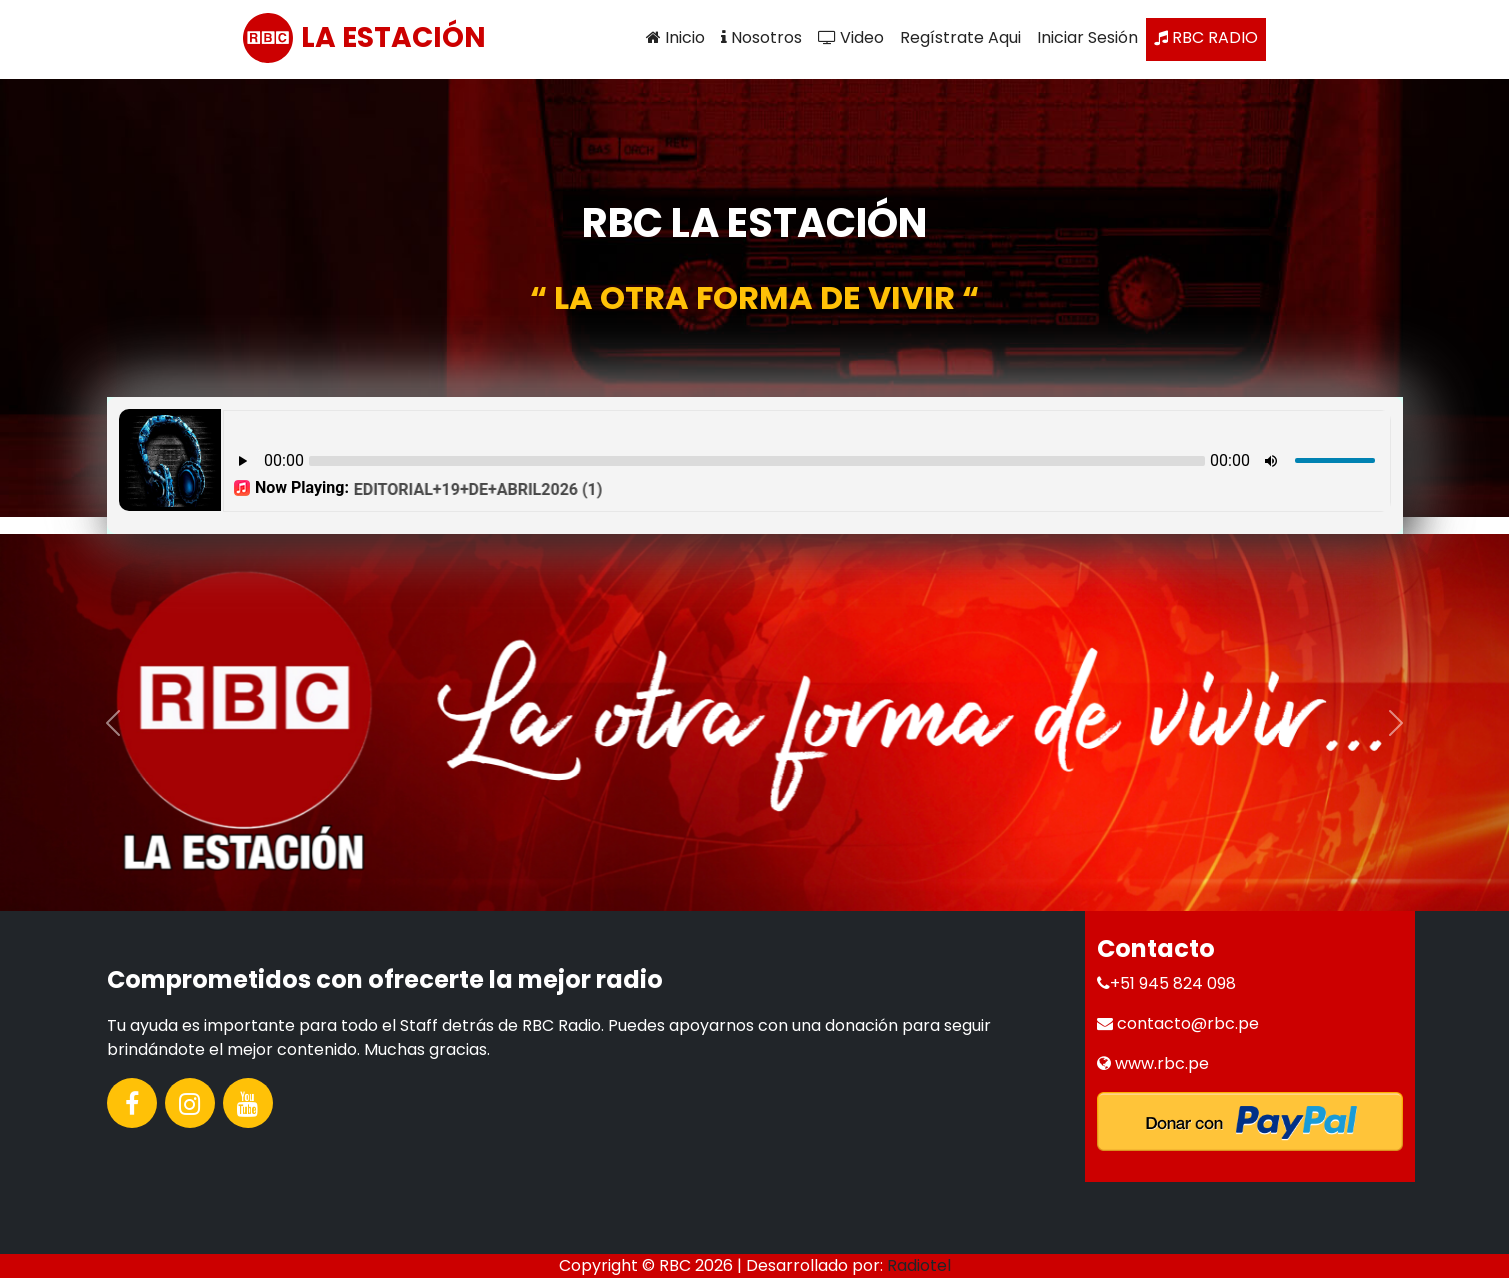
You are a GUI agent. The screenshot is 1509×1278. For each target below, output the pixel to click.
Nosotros (761, 37)
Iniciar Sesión (1087, 37)
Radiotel (919, 1265)
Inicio (675, 37)
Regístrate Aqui (960, 37)
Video (851, 37)
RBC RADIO (1206, 37)
